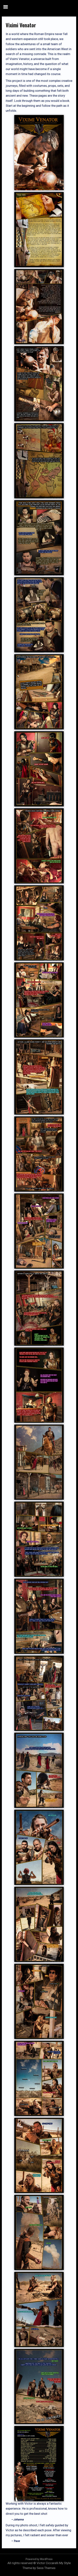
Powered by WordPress (39, 2559)
